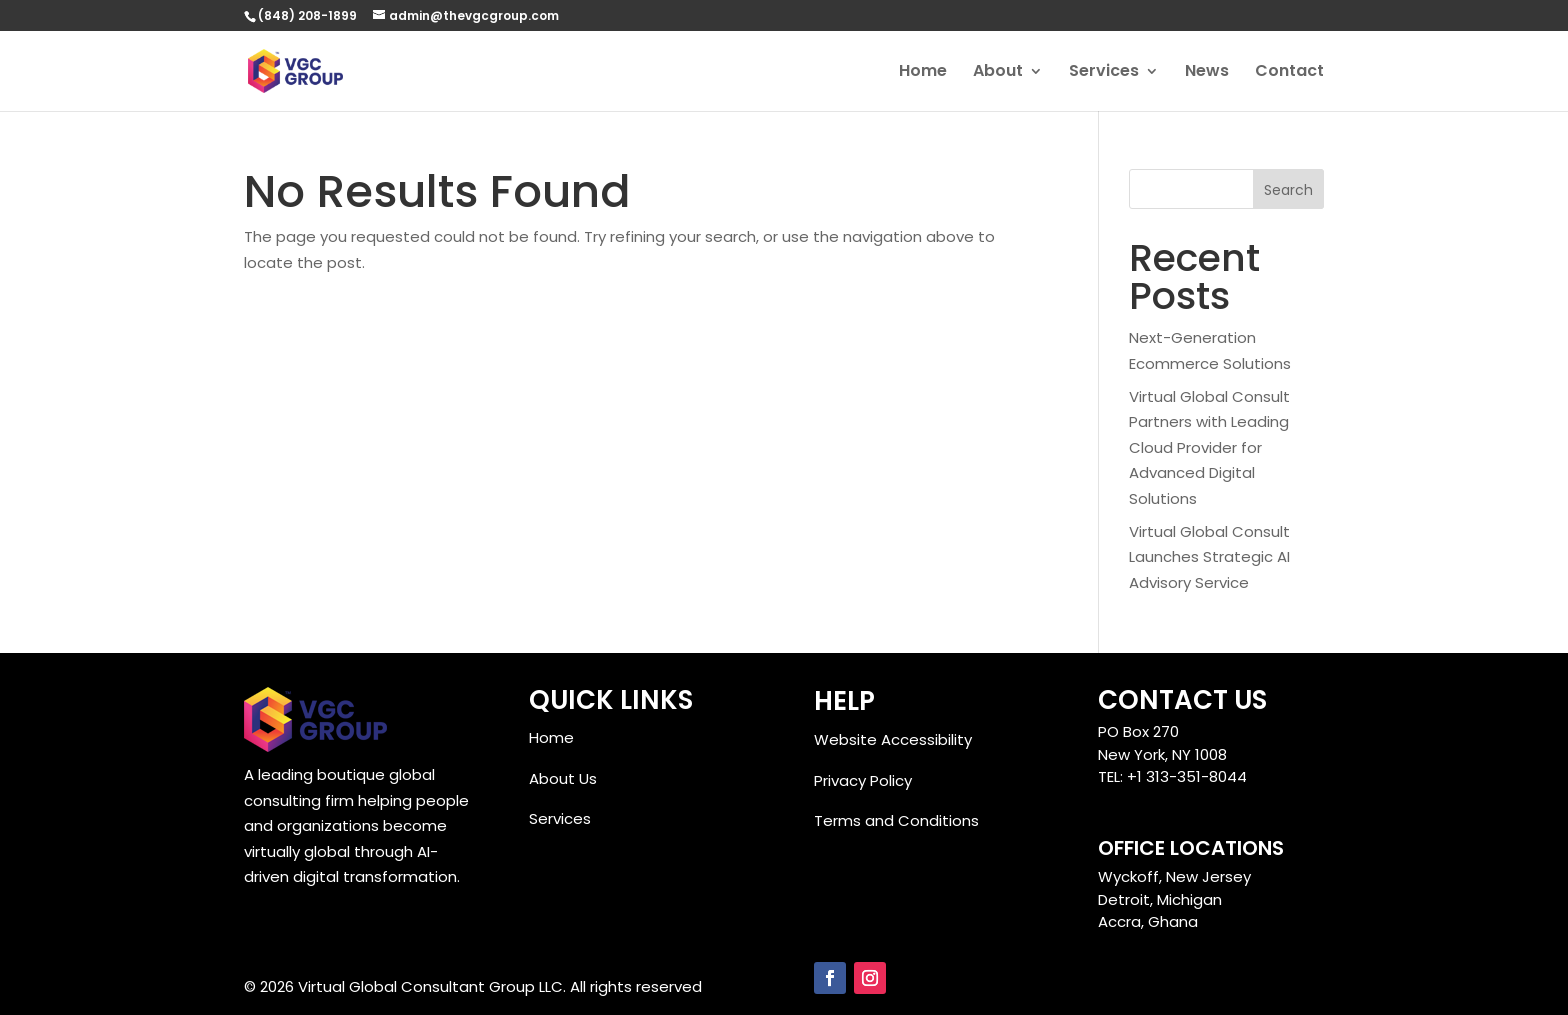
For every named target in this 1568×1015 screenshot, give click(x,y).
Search (1288, 190)
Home (923, 73)
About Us (563, 778)
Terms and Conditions (896, 820)
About (998, 73)
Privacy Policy (863, 780)
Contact (1289, 73)
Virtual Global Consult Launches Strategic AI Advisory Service (1209, 557)
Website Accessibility (893, 739)
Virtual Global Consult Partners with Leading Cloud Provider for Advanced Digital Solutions (1209, 447)
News (1207, 73)
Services (1104, 73)
